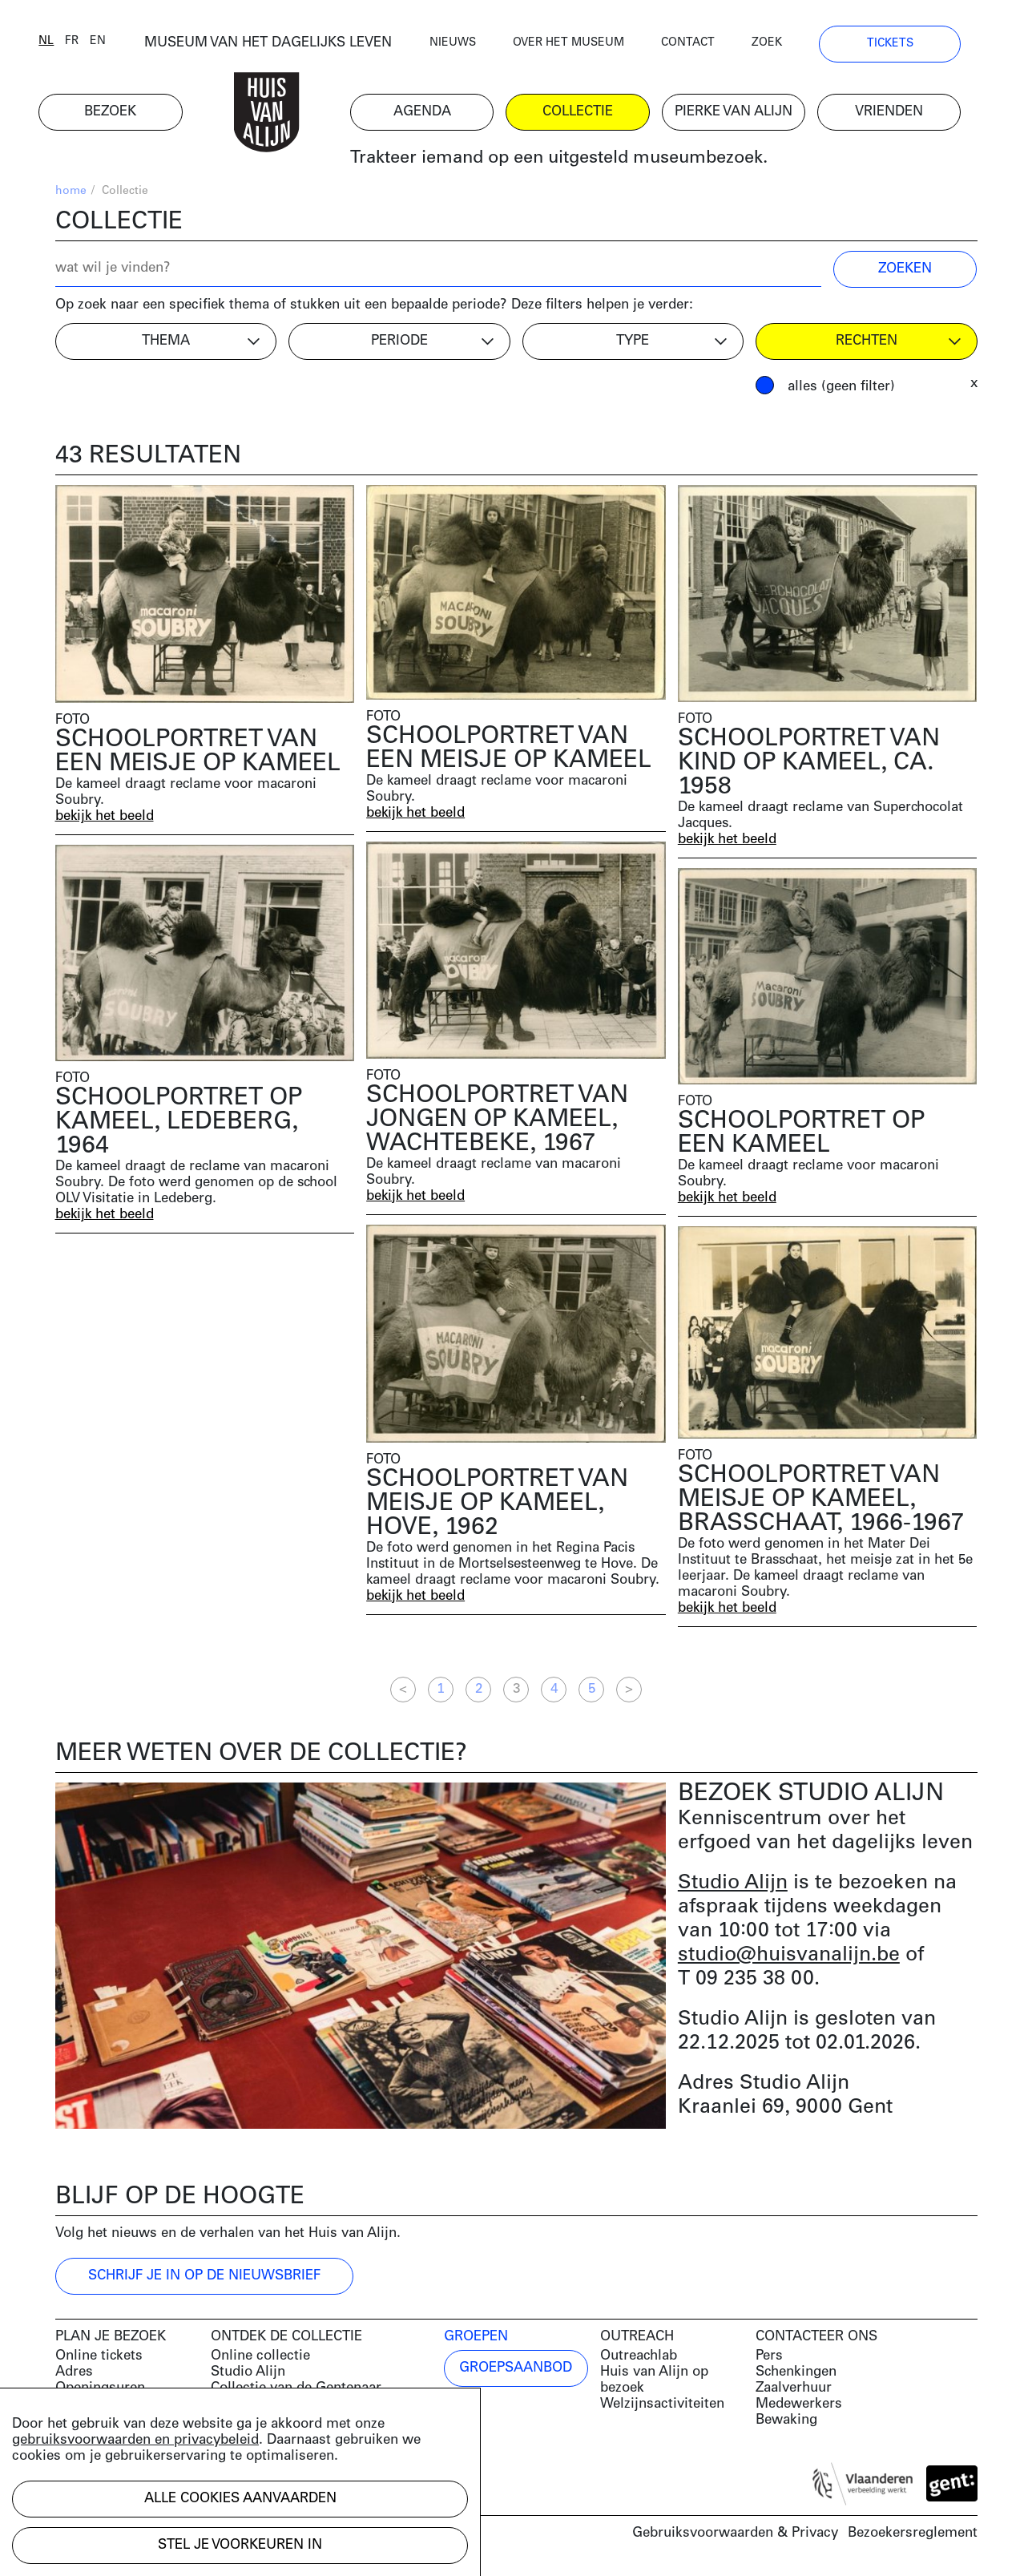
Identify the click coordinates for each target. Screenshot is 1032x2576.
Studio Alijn (733, 1884)
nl (63, 42)
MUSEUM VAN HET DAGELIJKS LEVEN (284, 43)
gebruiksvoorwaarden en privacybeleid (135, 2440)
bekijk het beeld (105, 817)
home (71, 193)
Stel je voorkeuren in (240, 2545)
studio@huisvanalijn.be (789, 1956)
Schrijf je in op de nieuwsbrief (204, 2276)
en (115, 42)
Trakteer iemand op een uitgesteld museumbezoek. (575, 160)
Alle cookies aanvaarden (240, 2498)
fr (88, 42)
